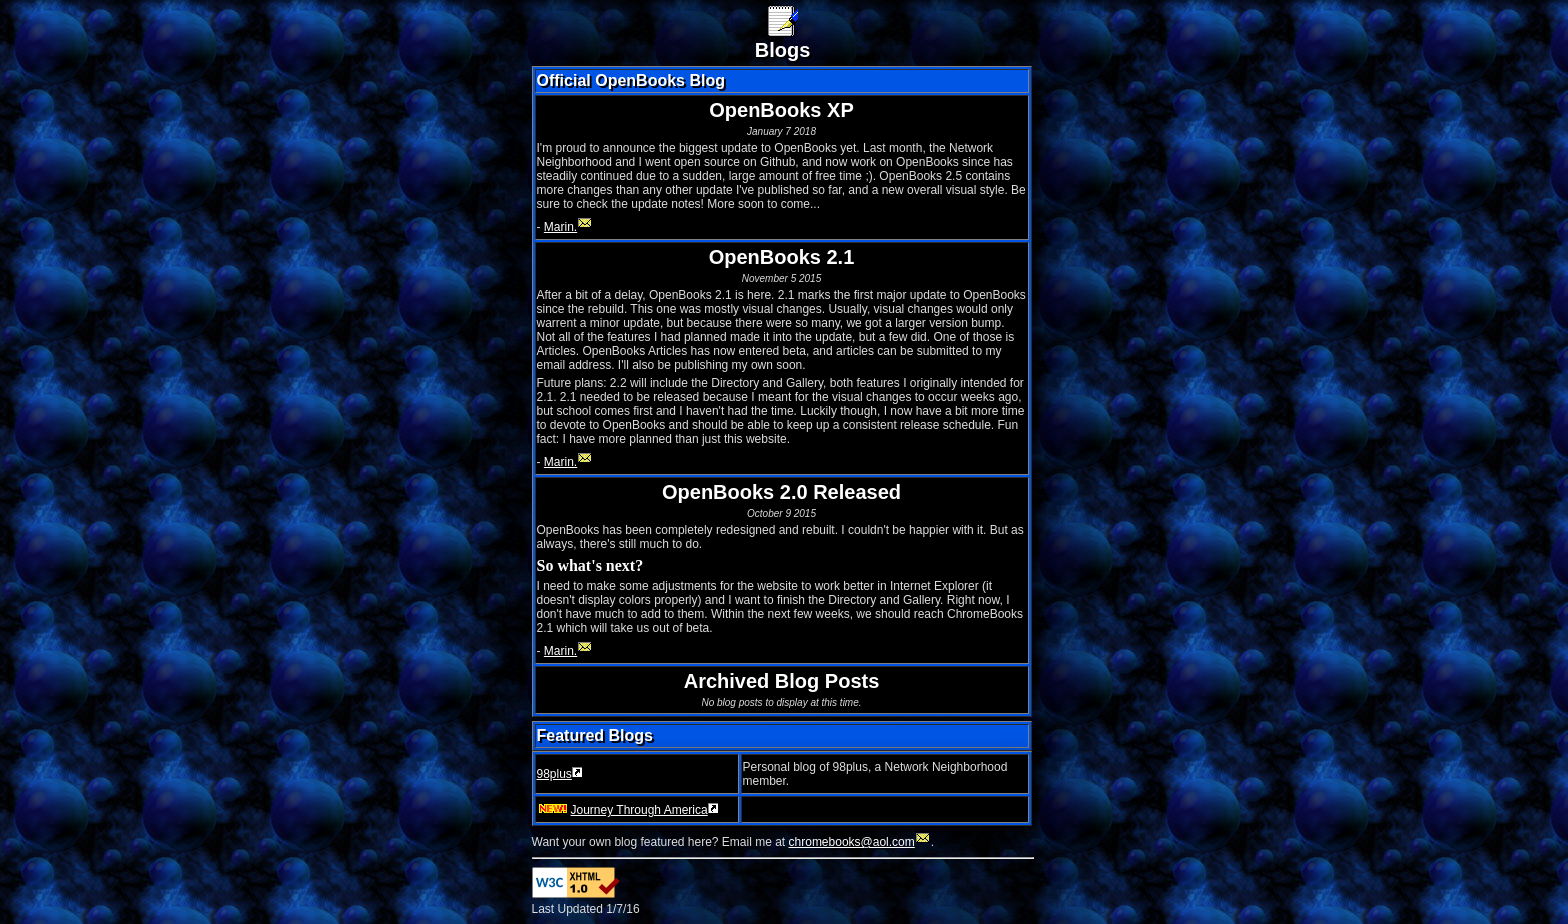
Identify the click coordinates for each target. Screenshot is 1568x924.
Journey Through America (628, 810)
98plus (560, 774)
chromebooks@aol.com (860, 842)
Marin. (568, 227)
